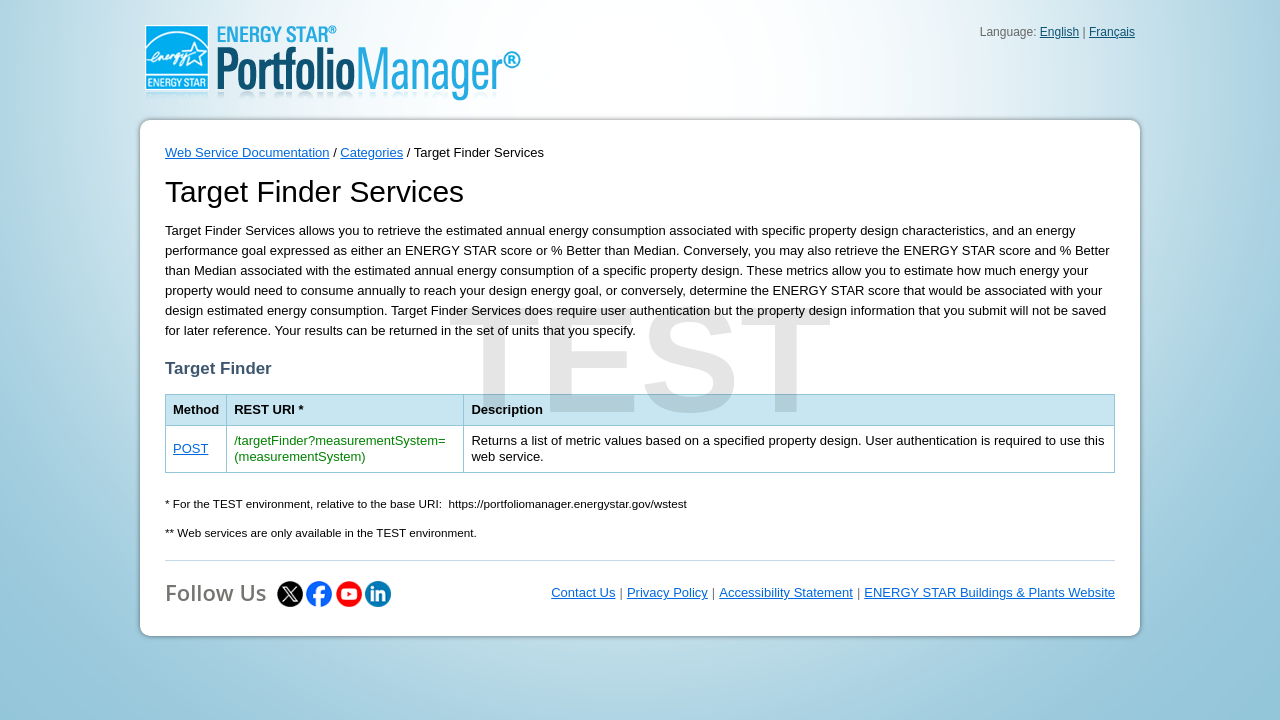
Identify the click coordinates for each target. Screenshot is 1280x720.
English (1059, 32)
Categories (371, 152)
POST (190, 448)
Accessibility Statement (786, 592)
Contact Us (583, 592)
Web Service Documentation (247, 152)
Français (1112, 32)
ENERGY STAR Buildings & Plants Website (989, 592)
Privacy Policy (667, 592)
